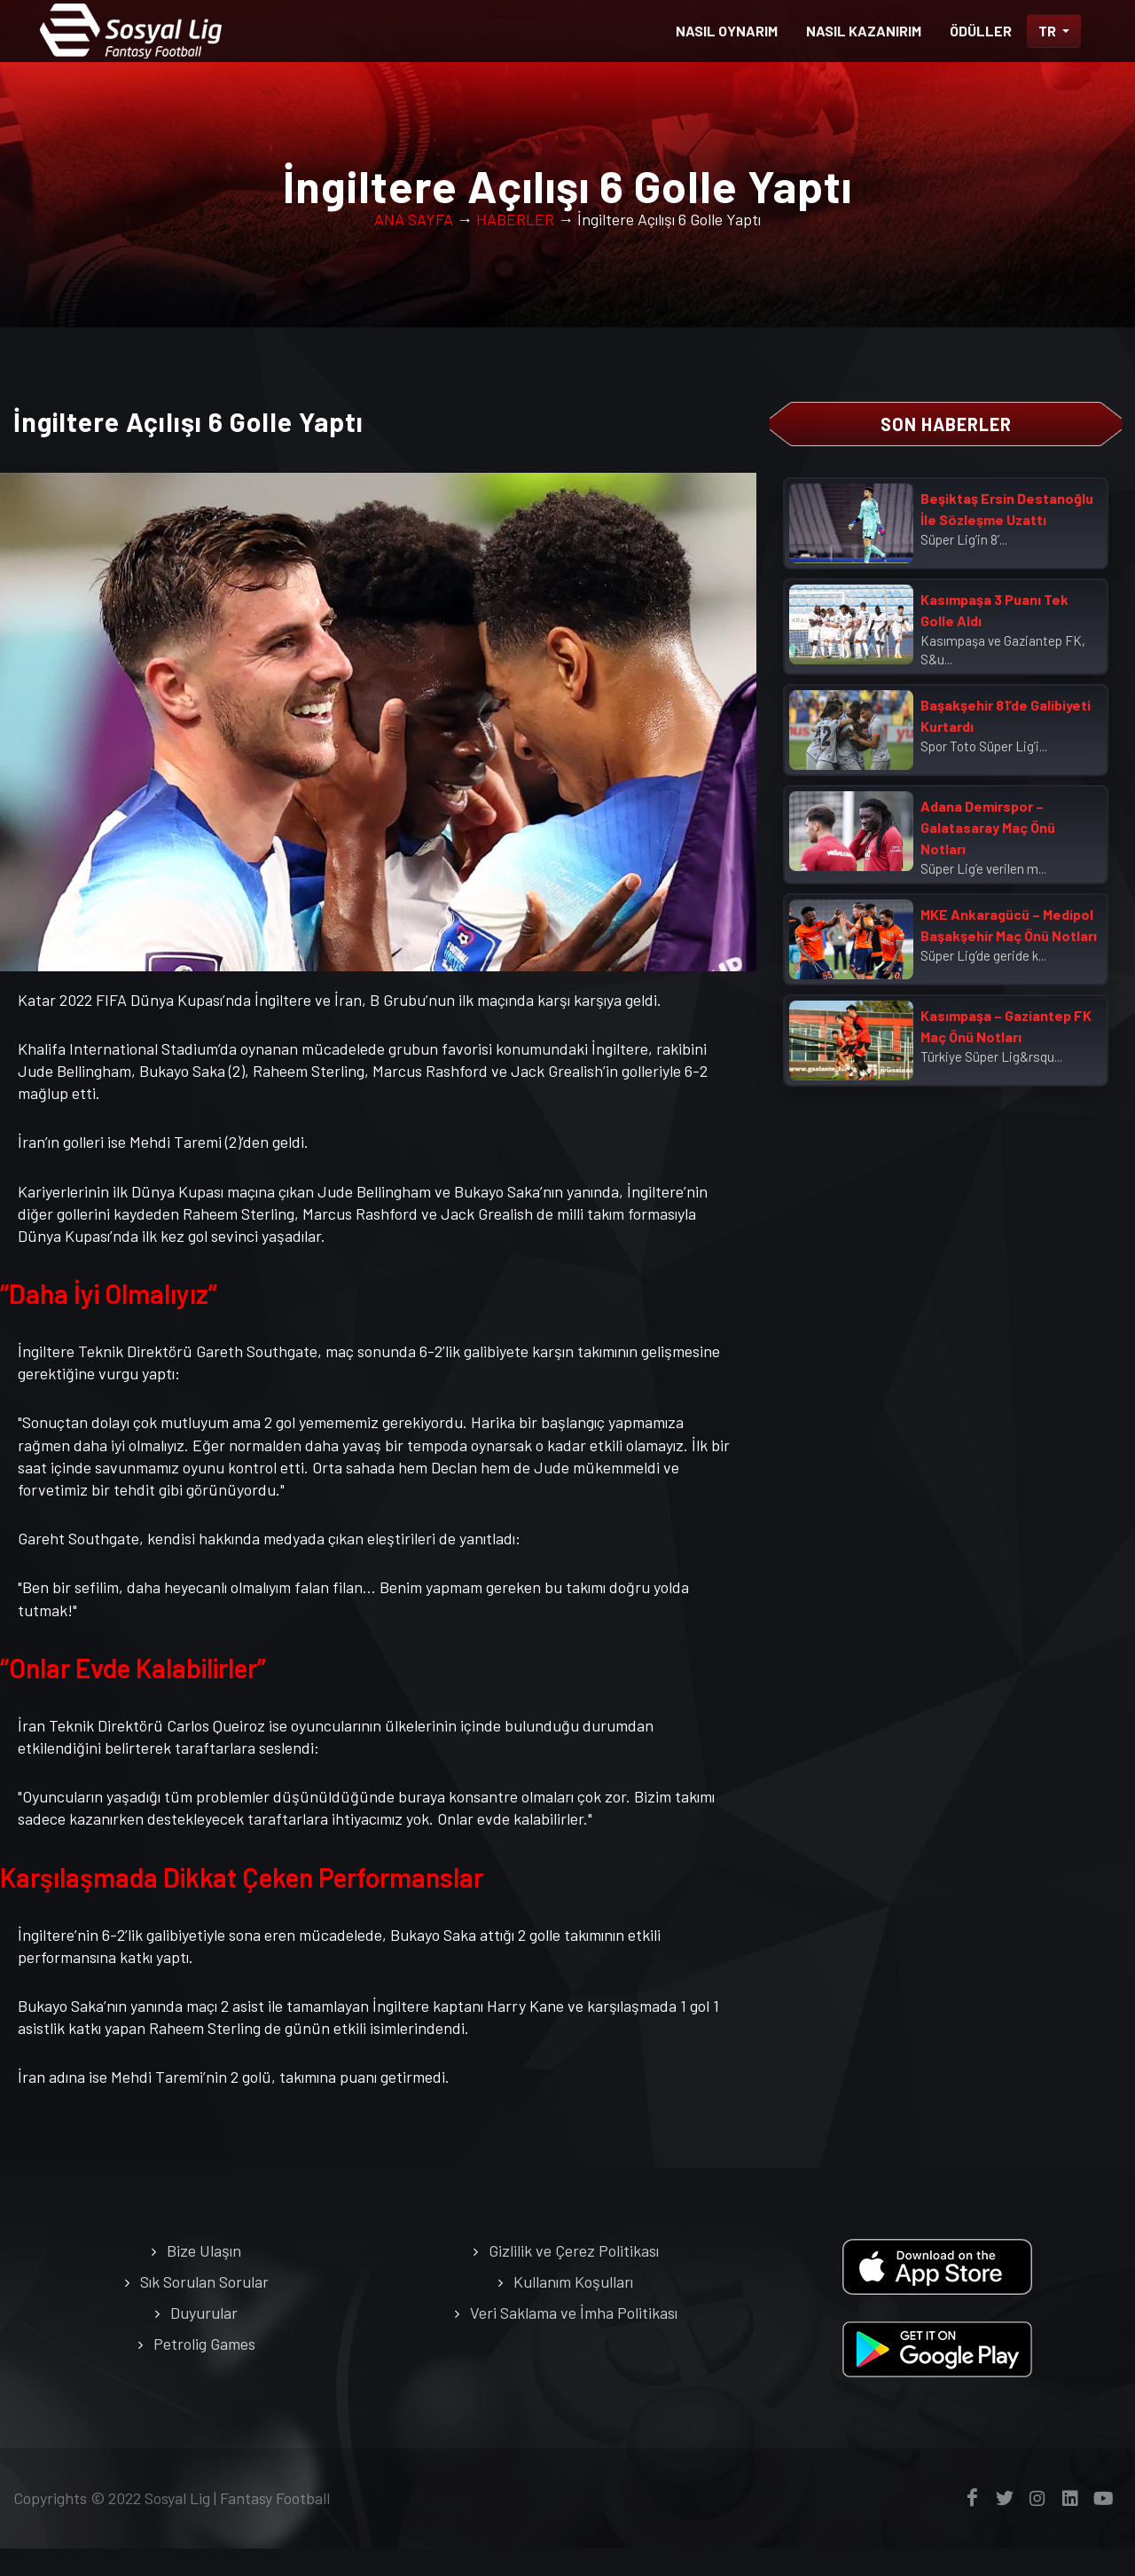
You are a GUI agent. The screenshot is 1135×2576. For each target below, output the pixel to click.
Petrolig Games (204, 2371)
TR (1048, 30)
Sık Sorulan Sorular (204, 2309)
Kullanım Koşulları (573, 2309)
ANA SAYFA (413, 246)
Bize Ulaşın (204, 2278)
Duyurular (204, 2340)
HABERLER (515, 246)
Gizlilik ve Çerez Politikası (574, 2278)
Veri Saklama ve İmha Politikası (573, 2340)
